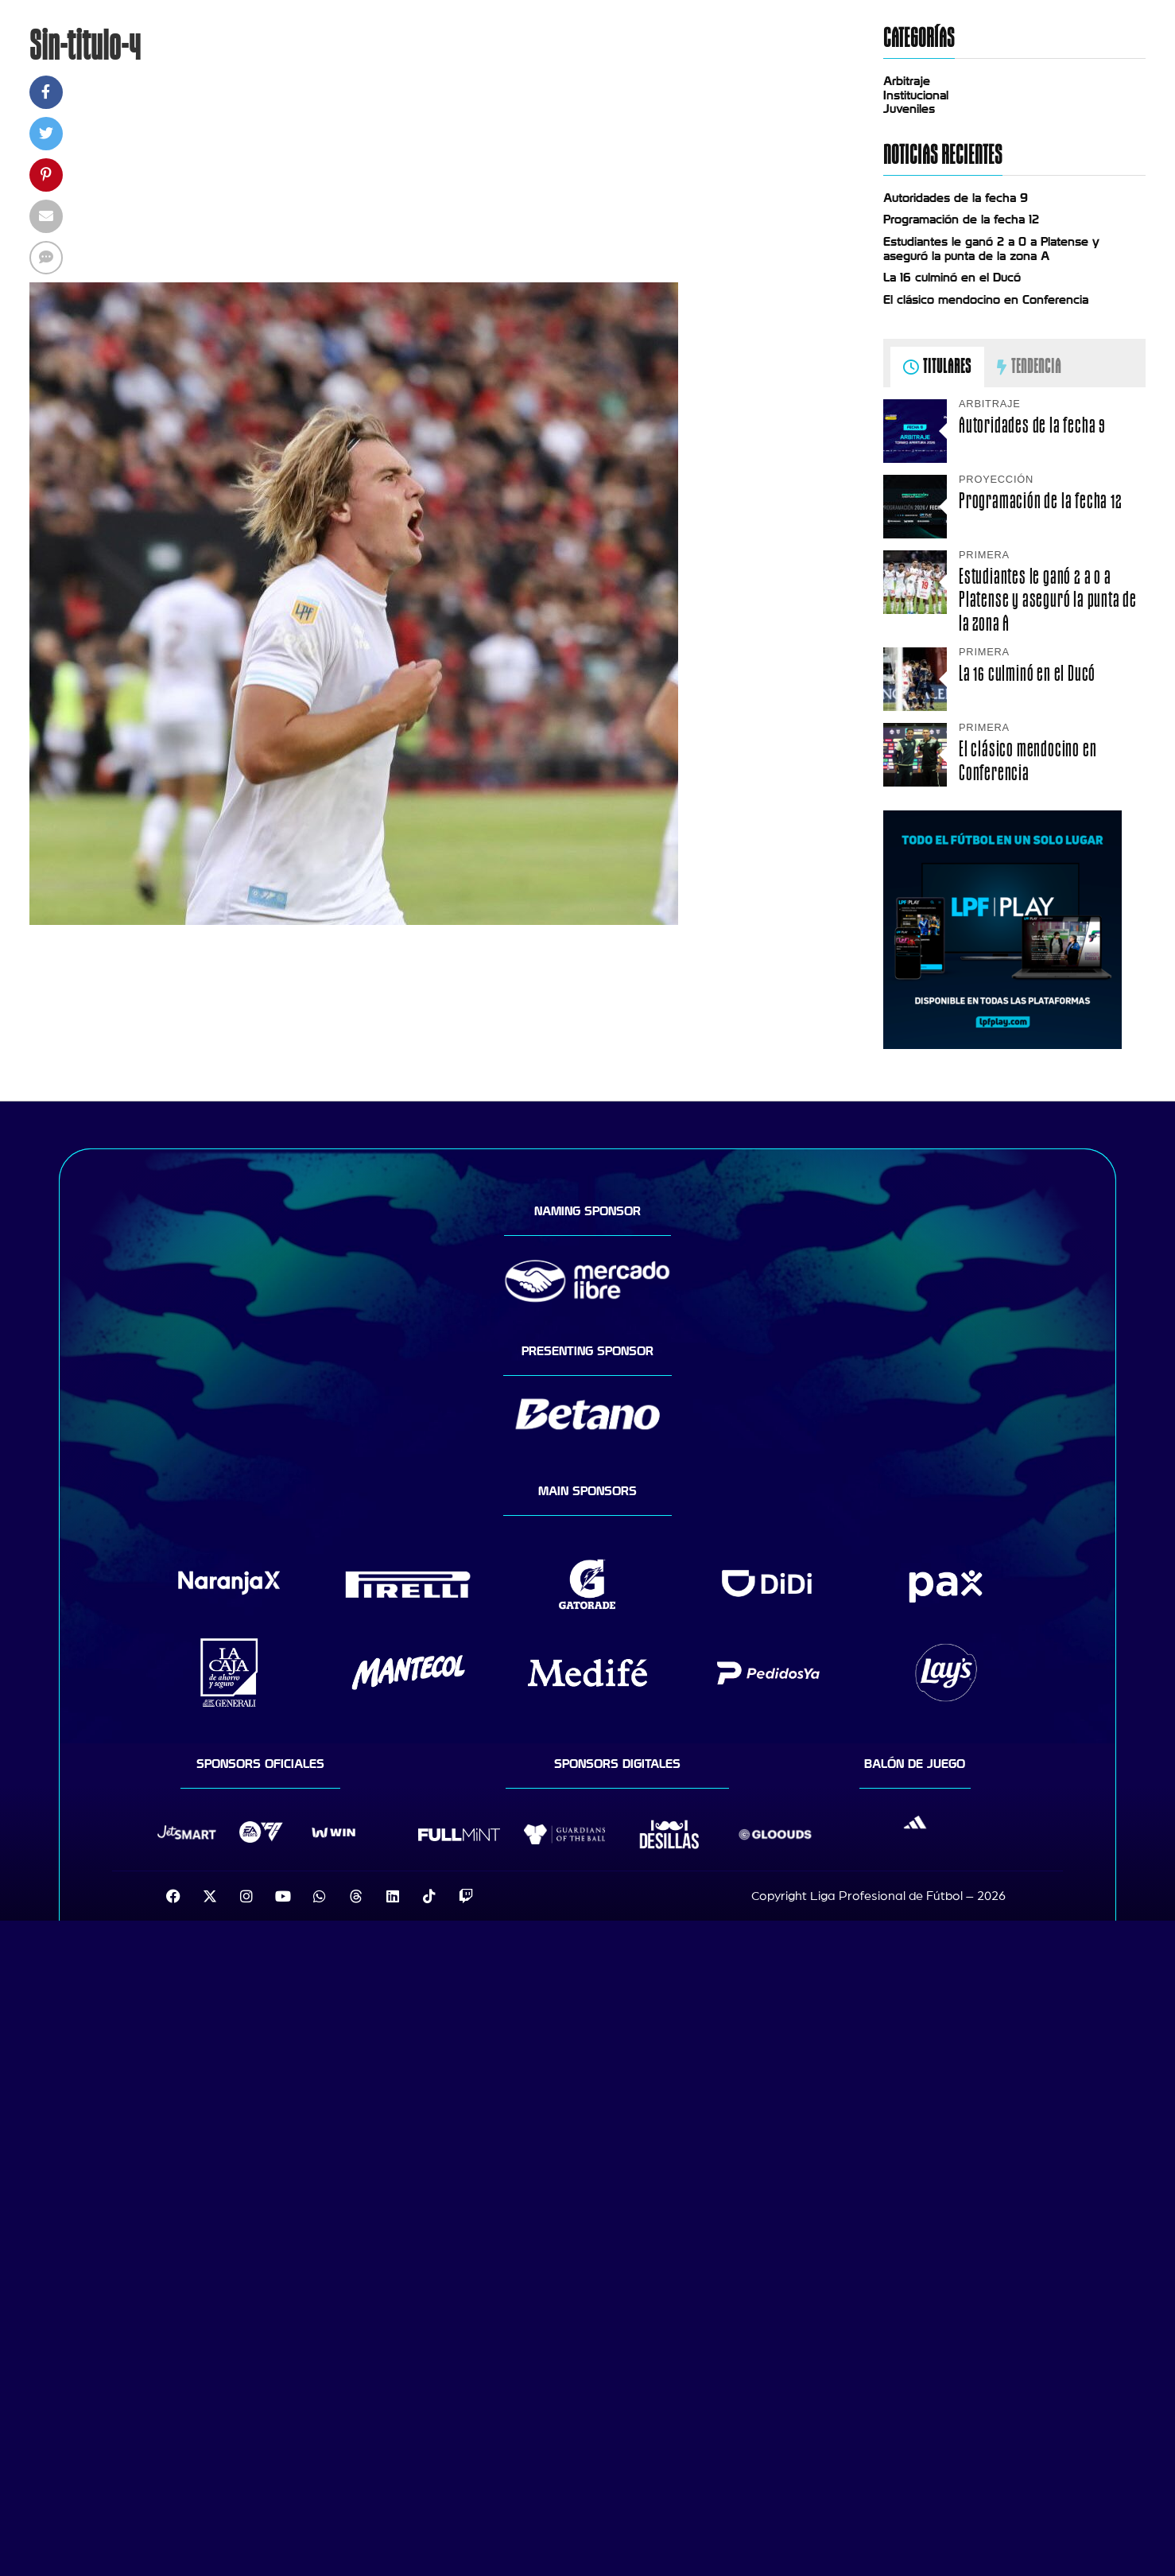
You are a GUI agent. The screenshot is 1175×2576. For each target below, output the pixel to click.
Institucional (915, 95)
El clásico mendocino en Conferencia (985, 299)
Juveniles (909, 109)
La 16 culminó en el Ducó (952, 277)
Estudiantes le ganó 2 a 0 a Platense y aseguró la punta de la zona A (991, 248)
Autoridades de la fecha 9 (955, 198)
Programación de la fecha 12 (961, 219)
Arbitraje (906, 81)
